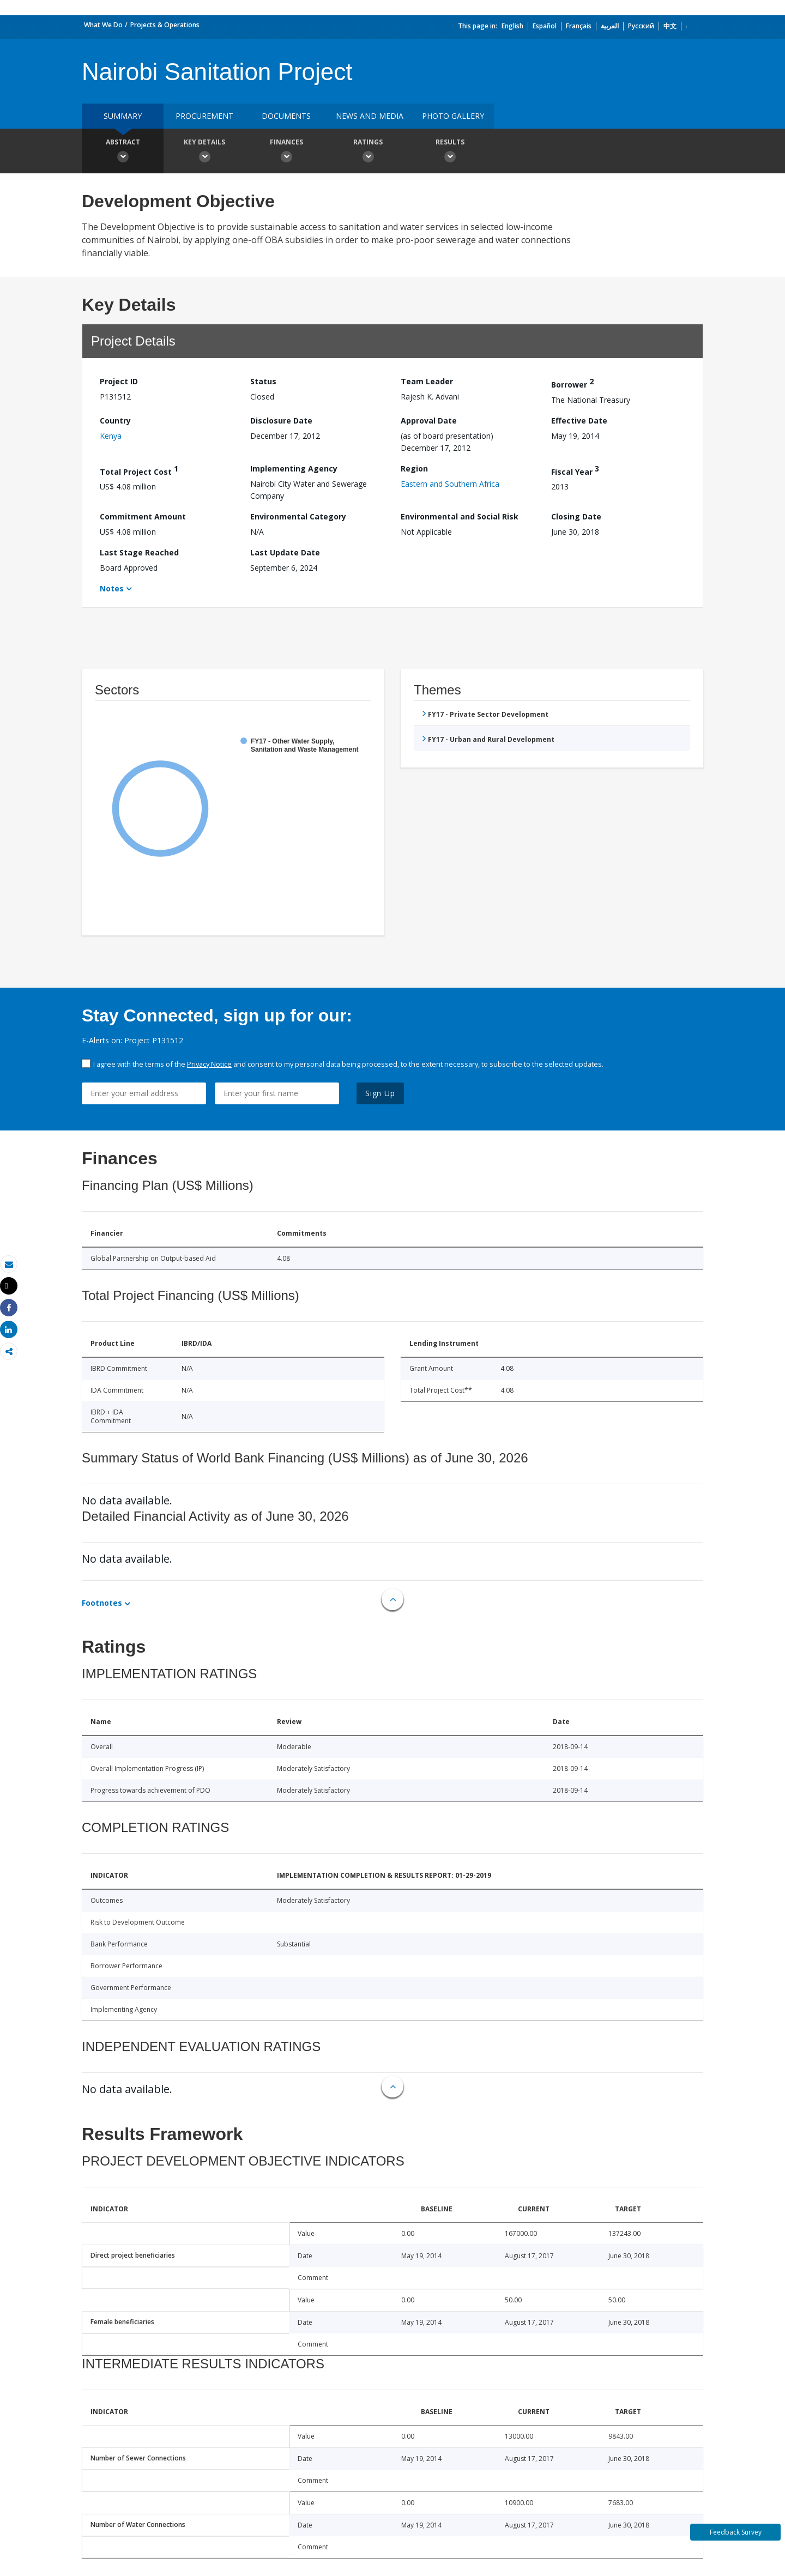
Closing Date (576, 516)
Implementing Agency (293, 468)
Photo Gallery (453, 116)
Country (115, 420)
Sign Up (380, 1093)
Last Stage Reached (139, 552)
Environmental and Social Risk (459, 516)
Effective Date (579, 420)
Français (578, 26)
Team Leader (427, 381)
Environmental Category (298, 516)
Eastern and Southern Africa (450, 484)
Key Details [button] (204, 152)
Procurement (204, 116)
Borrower (572, 383)
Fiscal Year (575, 470)
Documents (286, 116)
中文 (670, 26)
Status (263, 381)
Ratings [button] (368, 152)
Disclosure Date (281, 420)
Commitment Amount (143, 516)
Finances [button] (286, 152)
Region (414, 468)
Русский (641, 26)
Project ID (119, 381)
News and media (369, 116)
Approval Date (429, 420)
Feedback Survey (736, 2532)
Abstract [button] (122, 152)
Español (545, 26)
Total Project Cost (139, 470)
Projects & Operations (165, 24)
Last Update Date (285, 552)
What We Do (103, 24)
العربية (610, 26)
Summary (123, 116)
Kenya (111, 436)
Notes (112, 588)
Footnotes (102, 1603)
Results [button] (450, 152)
